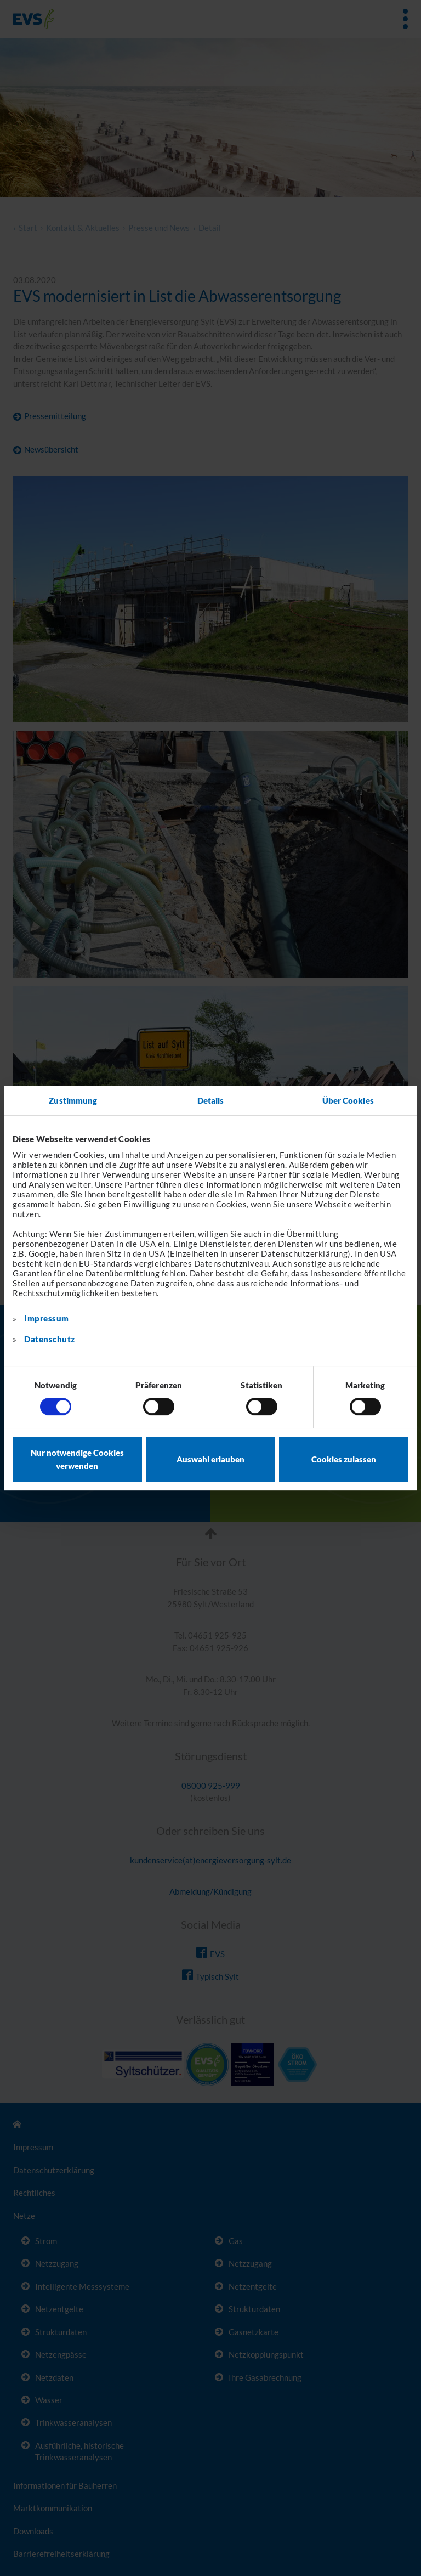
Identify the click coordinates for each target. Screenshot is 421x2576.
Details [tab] (210, 1100)
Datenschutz (49, 1339)
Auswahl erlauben (210, 1459)
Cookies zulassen (343, 1459)
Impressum (46, 1318)
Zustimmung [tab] (73, 1100)
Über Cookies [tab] (348, 1100)
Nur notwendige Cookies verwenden (77, 1459)
